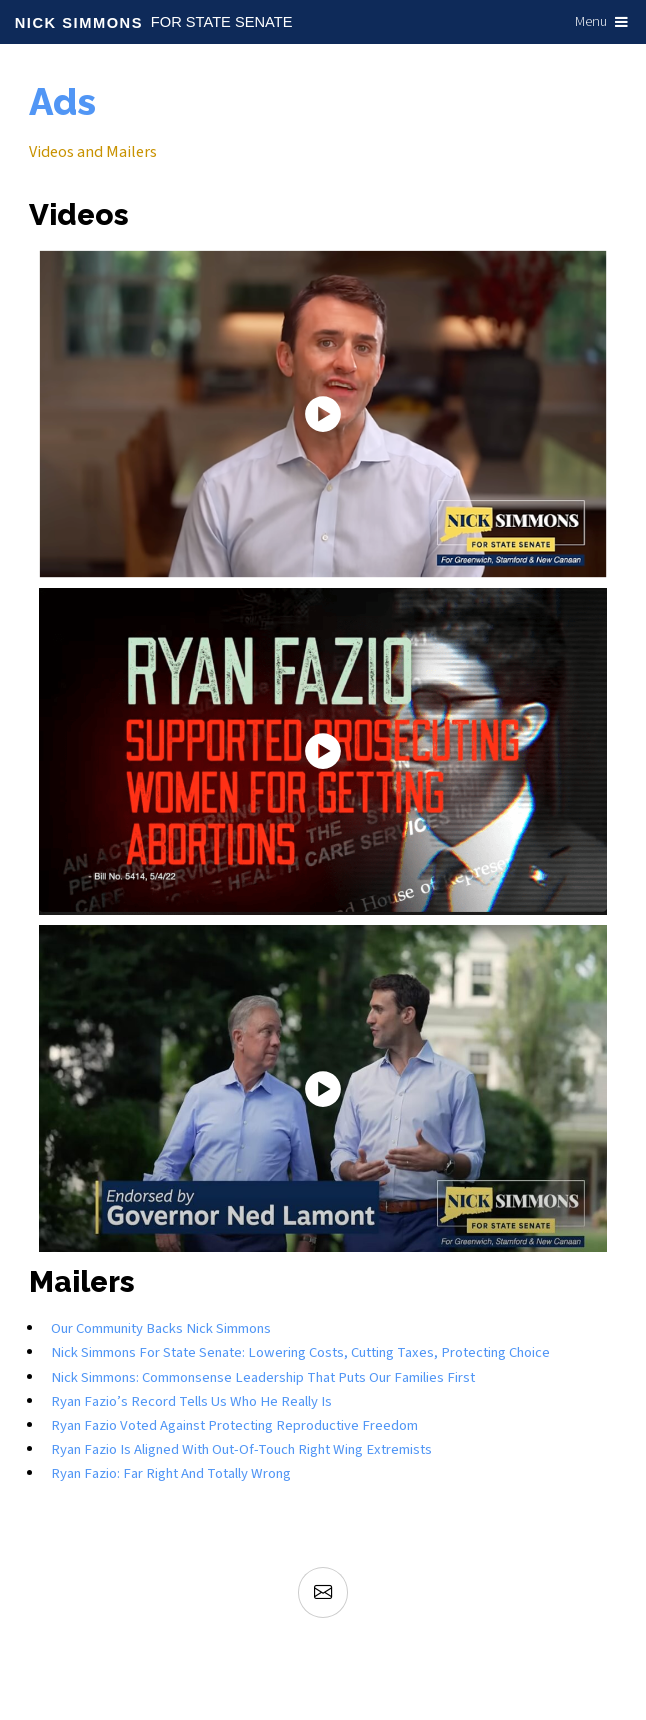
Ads (62, 102)
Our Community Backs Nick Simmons (161, 1328)
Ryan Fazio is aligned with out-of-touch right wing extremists (241, 1449)
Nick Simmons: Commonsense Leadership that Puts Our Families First (263, 1377)
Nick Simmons (79, 23)
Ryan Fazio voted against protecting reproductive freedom (234, 1425)
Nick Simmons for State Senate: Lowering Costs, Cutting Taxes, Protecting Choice (300, 1352)
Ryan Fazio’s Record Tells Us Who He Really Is (191, 1401)
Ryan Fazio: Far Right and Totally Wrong (171, 1473)
